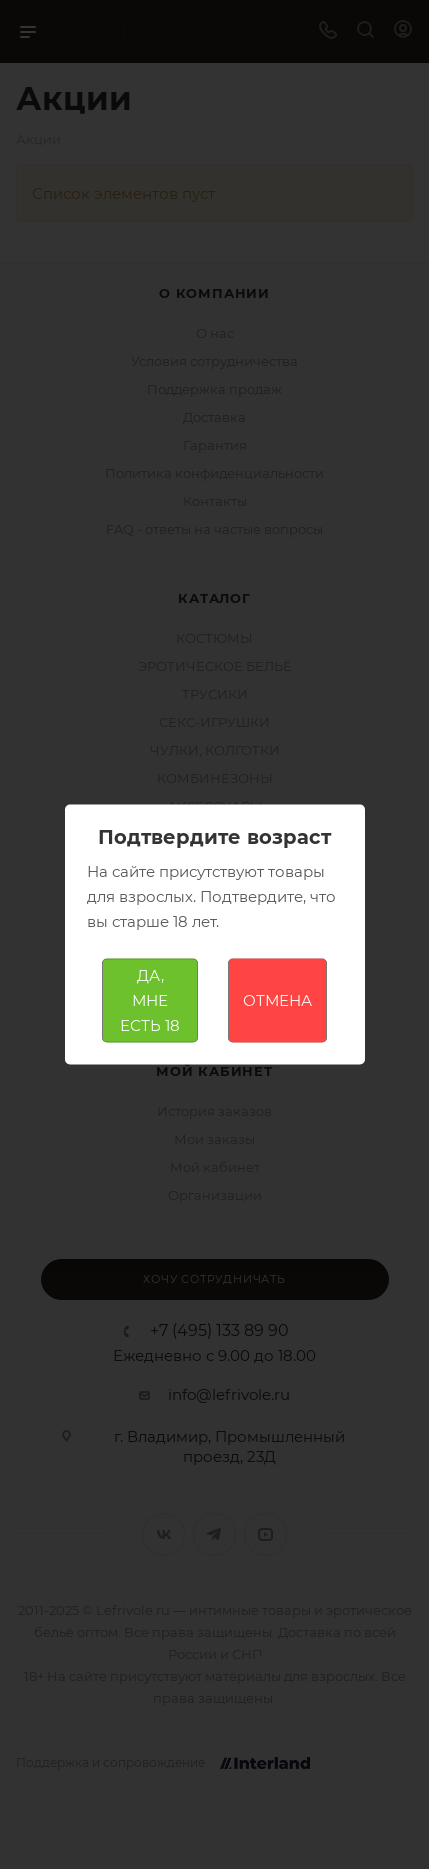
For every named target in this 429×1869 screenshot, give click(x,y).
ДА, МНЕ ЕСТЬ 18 (150, 1000)
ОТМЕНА (277, 1000)
